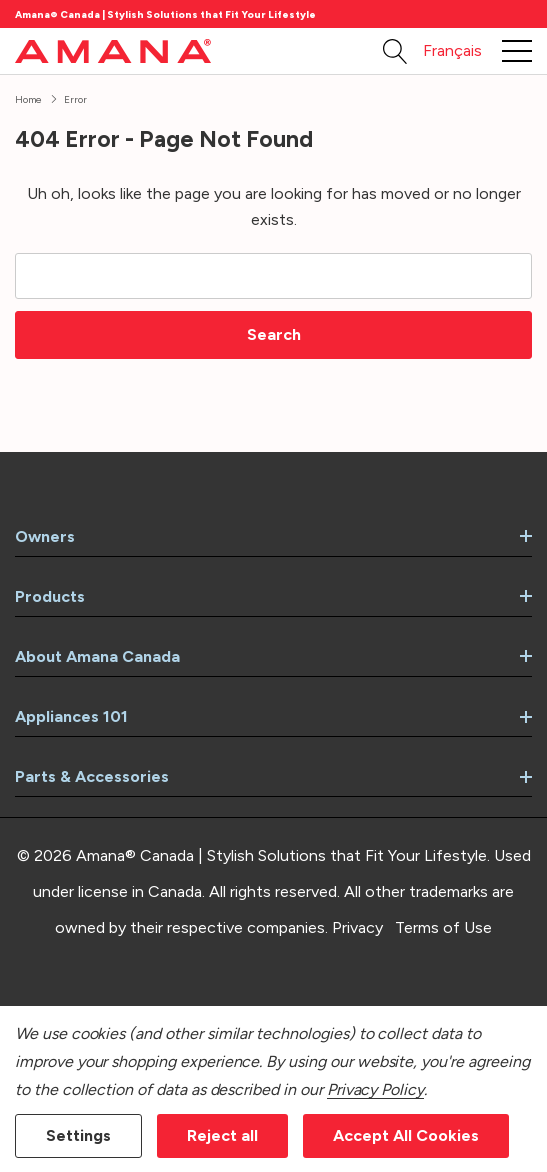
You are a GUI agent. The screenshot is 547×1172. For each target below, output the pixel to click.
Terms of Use (443, 927)
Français (452, 50)
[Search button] (395, 51)
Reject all (222, 1135)
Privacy (357, 927)
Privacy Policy (375, 1089)
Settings (78, 1135)
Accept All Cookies (406, 1135)
